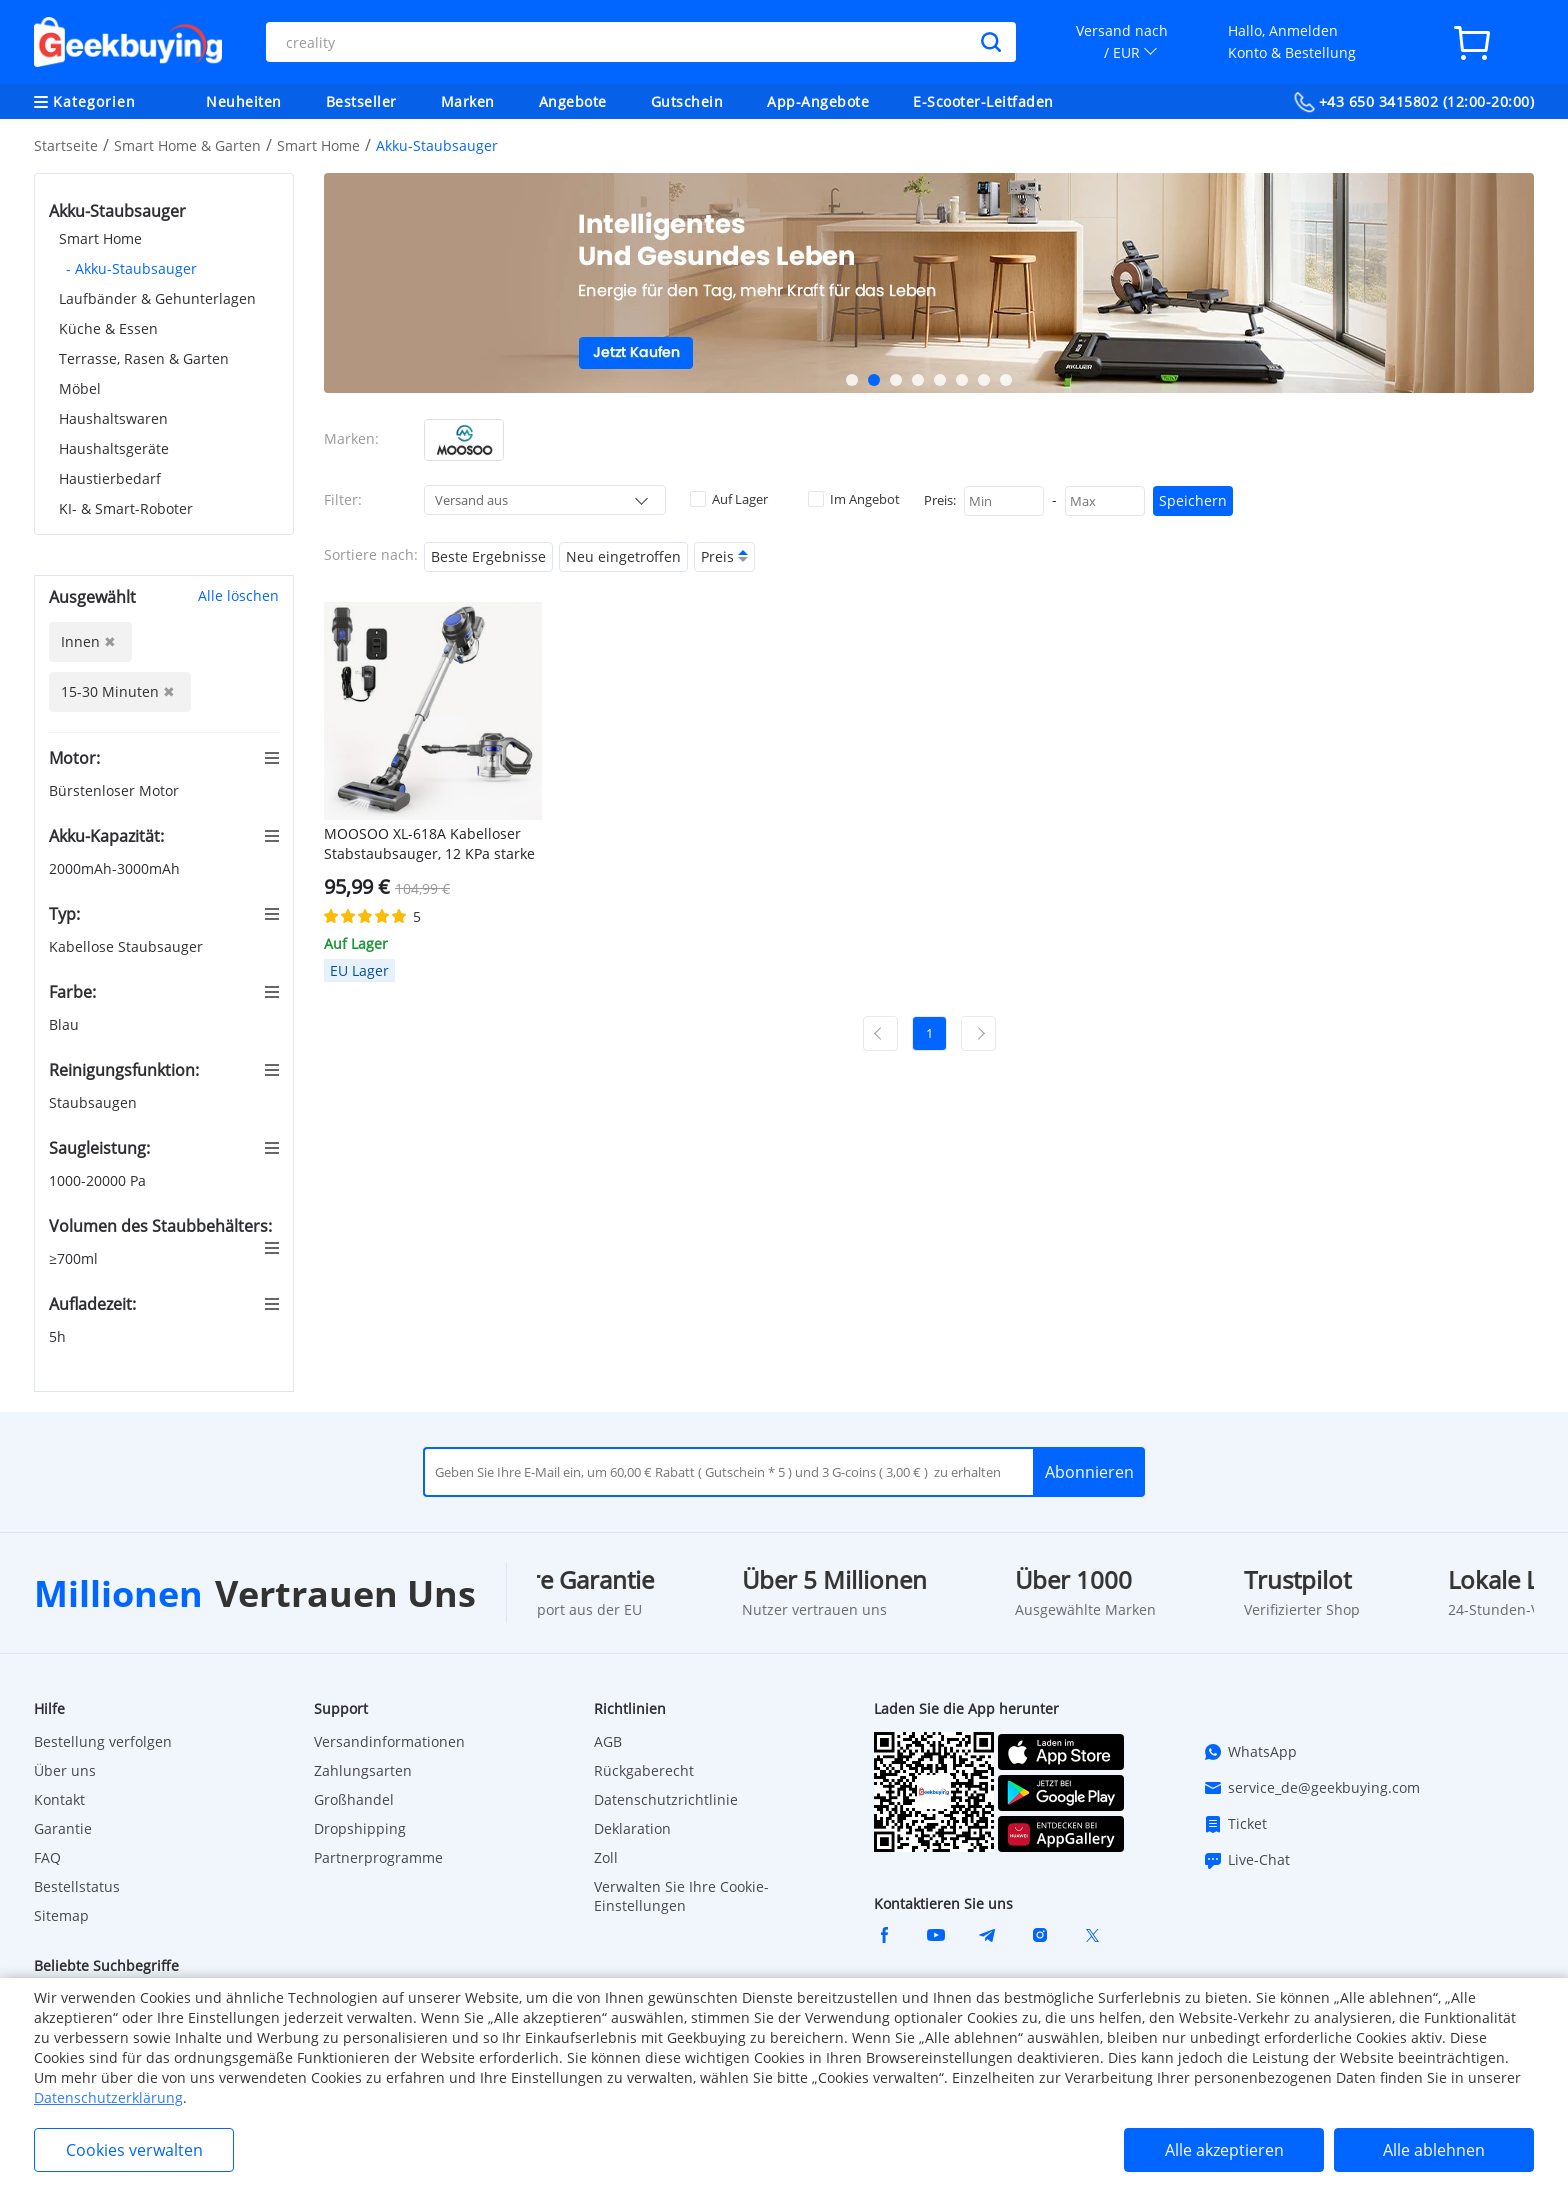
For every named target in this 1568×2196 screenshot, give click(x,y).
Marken (468, 101)
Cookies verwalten (134, 2150)
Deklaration (632, 1828)
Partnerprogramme (378, 1857)
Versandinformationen (389, 1741)
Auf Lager (729, 499)
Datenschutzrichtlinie (666, 1799)
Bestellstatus (77, 1886)
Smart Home (318, 145)
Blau (66, 1024)
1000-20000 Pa (99, 1180)
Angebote (573, 101)
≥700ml (75, 1258)
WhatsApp (1250, 1752)
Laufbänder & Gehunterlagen (157, 298)
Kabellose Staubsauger (128, 946)
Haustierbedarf (110, 478)
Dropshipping (360, 1828)
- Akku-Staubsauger (131, 268)
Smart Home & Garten (187, 145)
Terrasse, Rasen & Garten (144, 358)
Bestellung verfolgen (103, 1741)
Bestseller (361, 101)
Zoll (606, 1857)
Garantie (63, 1828)
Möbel (80, 388)
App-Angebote (818, 101)
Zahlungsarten (363, 1770)
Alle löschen (238, 595)
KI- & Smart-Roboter (126, 508)
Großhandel (354, 1799)
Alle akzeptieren (1224, 2150)
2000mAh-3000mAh (116, 868)
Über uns (65, 1770)
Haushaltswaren (113, 418)
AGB (608, 1741)
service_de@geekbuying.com (1311, 1788)
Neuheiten (244, 101)
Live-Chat (1246, 1860)
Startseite (66, 145)
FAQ (47, 1857)
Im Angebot (854, 499)
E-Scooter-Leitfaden (983, 101)
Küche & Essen (108, 328)
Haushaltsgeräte (114, 448)
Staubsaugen (95, 1102)
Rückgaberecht (644, 1770)
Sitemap (61, 1915)
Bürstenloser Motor (116, 790)
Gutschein (687, 101)
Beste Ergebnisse (488, 556)
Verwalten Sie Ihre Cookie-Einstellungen (681, 1896)
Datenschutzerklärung (108, 2097)
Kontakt (59, 1799)
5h (59, 1336)
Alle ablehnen (1434, 2150)
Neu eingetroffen (623, 556)
